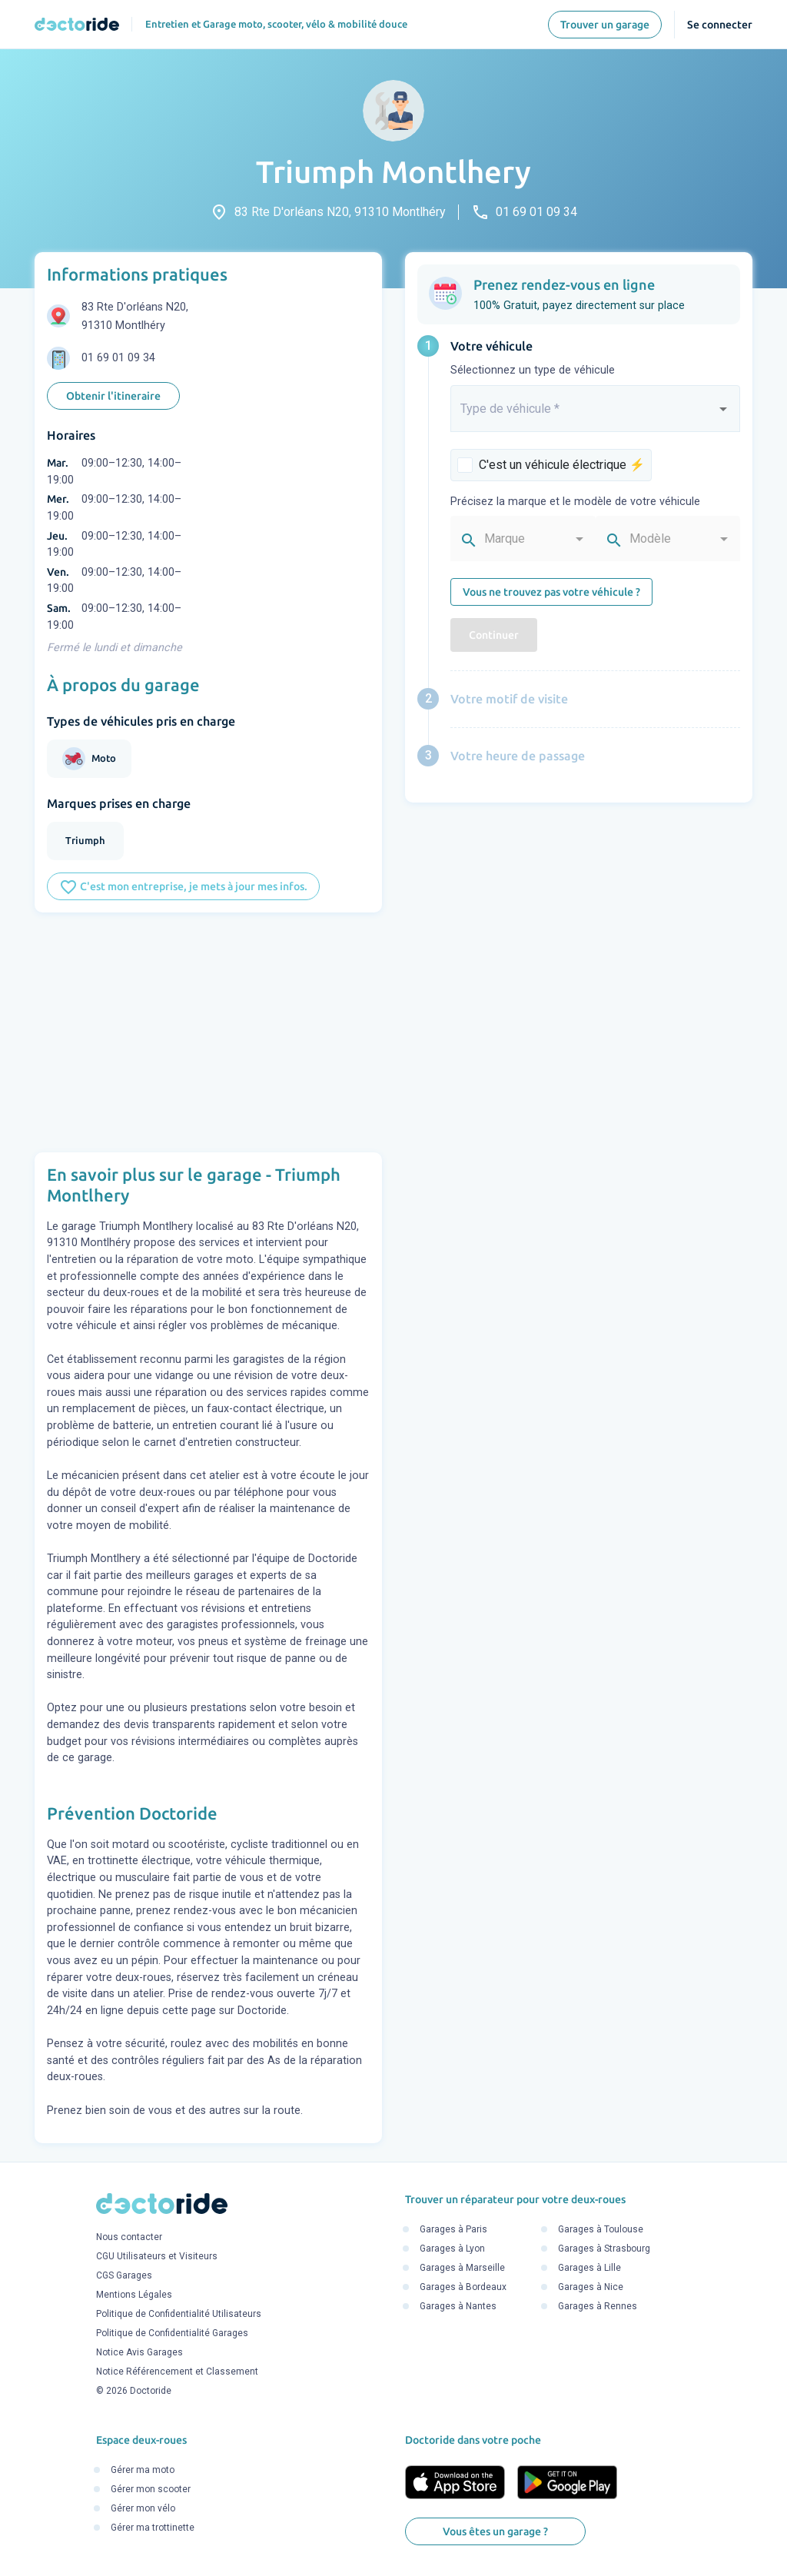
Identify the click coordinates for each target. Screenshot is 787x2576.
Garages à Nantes (458, 2307)
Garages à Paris (453, 2230)
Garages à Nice (590, 2287)
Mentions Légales (134, 2294)
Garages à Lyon (452, 2249)
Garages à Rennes (597, 2307)
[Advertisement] (208, 1032)
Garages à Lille (589, 2268)
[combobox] (595, 415)
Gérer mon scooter (151, 2490)
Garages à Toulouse (600, 2230)
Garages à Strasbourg (604, 2249)
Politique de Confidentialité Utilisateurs (178, 2313)
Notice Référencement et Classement (177, 2371)
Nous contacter (129, 2237)
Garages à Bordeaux (463, 2287)
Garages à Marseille (462, 2268)
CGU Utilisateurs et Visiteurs (157, 2256)
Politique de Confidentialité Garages (172, 2333)
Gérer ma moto (142, 2470)
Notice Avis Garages (139, 2352)
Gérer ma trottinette (152, 2528)
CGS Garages (124, 2275)
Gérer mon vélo (143, 2509)
